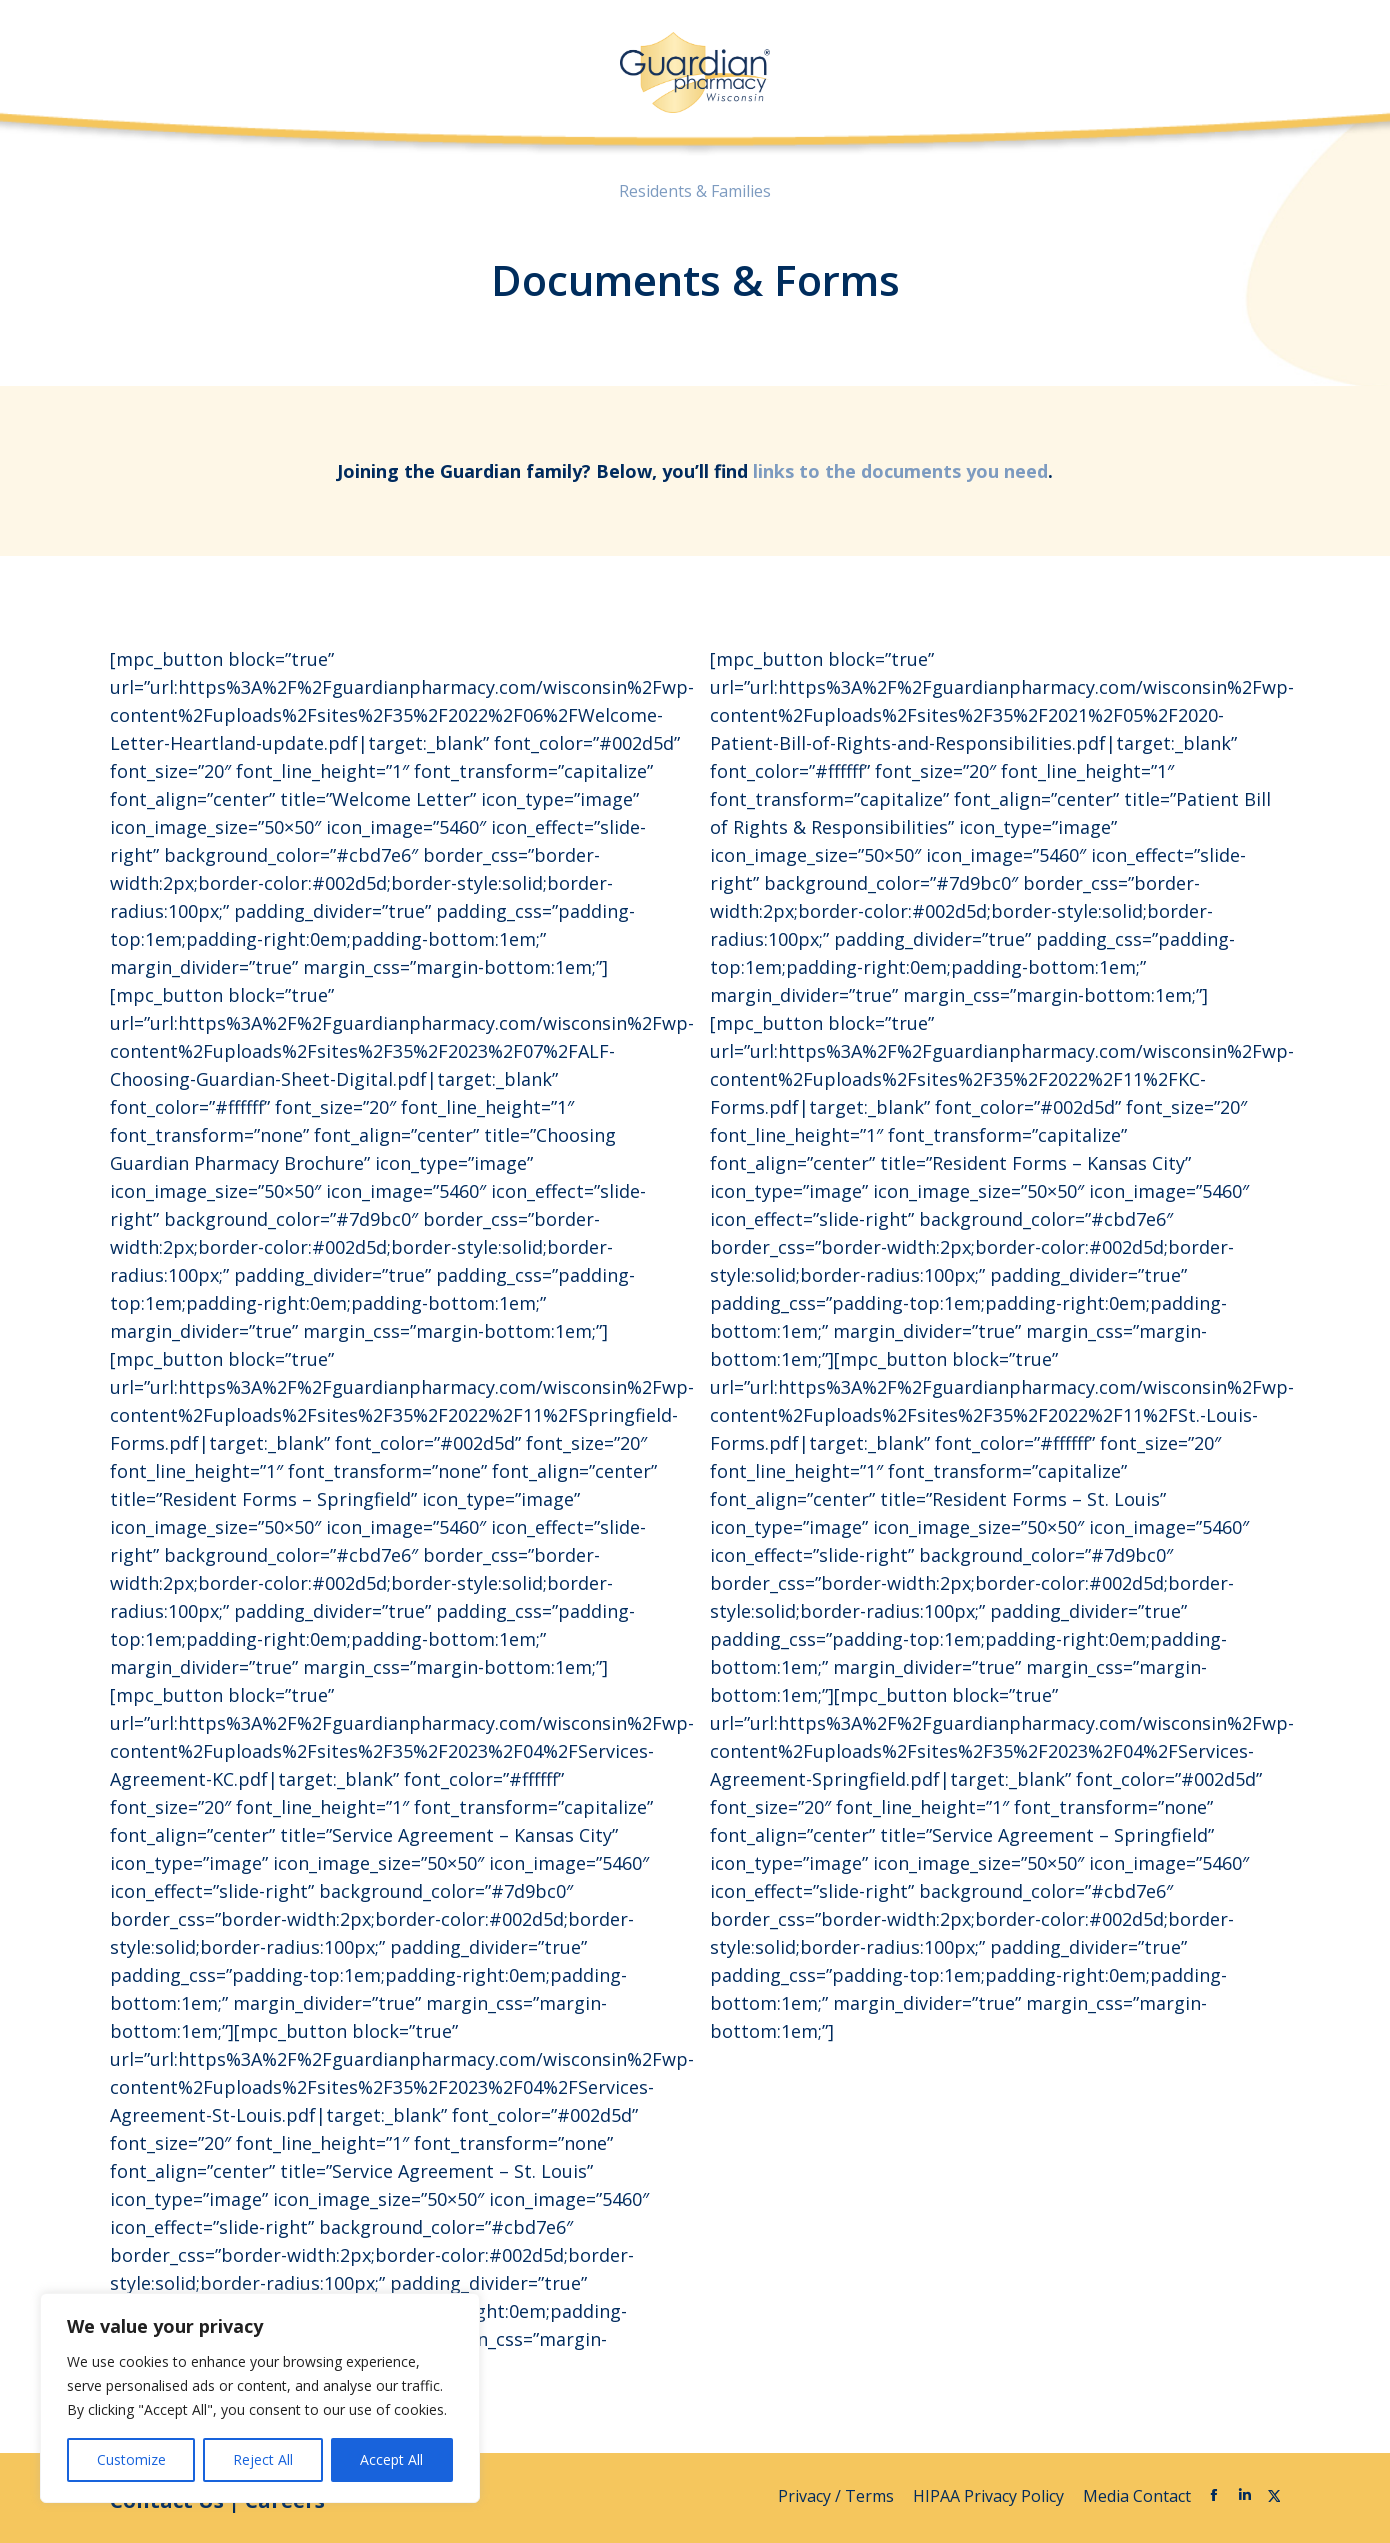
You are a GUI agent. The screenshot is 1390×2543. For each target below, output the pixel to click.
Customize (131, 2459)
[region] (260, 2398)
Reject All (263, 2459)
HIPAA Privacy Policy (990, 2496)
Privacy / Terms (838, 2496)
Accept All (391, 2459)
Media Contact (1137, 2496)
